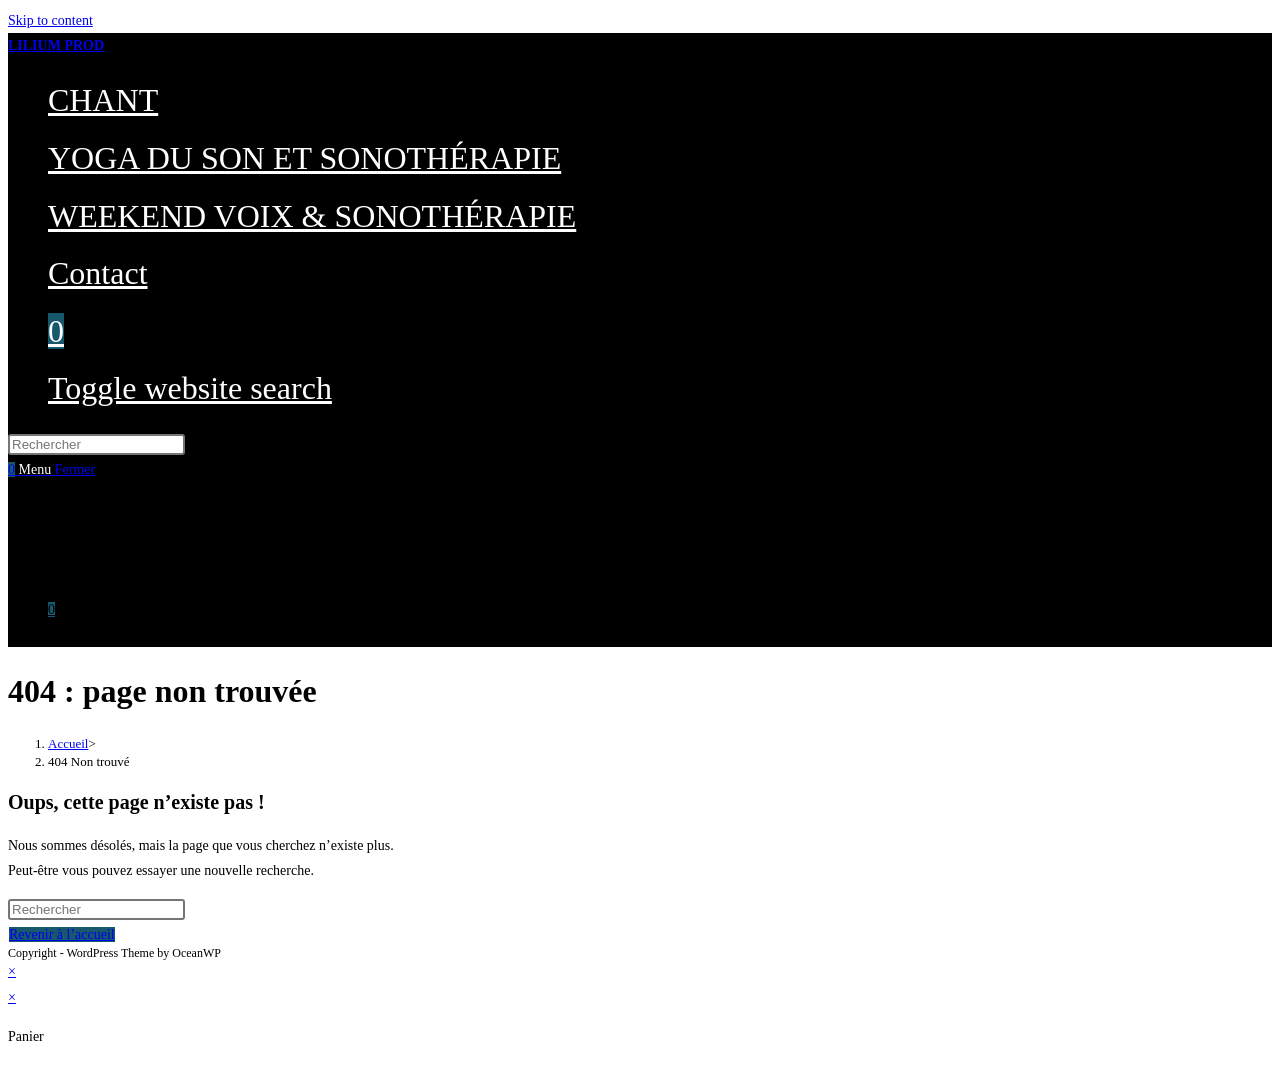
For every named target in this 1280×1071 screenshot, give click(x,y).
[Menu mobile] (57, 469)
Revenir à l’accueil (62, 934)
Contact (70, 584)
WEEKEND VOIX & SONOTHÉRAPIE (163, 559)
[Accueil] (68, 743)
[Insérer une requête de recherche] (96, 444)
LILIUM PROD (56, 45)
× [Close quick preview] (12, 971)
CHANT (72, 508)
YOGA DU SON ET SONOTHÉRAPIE (160, 534)
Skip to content (50, 20)
